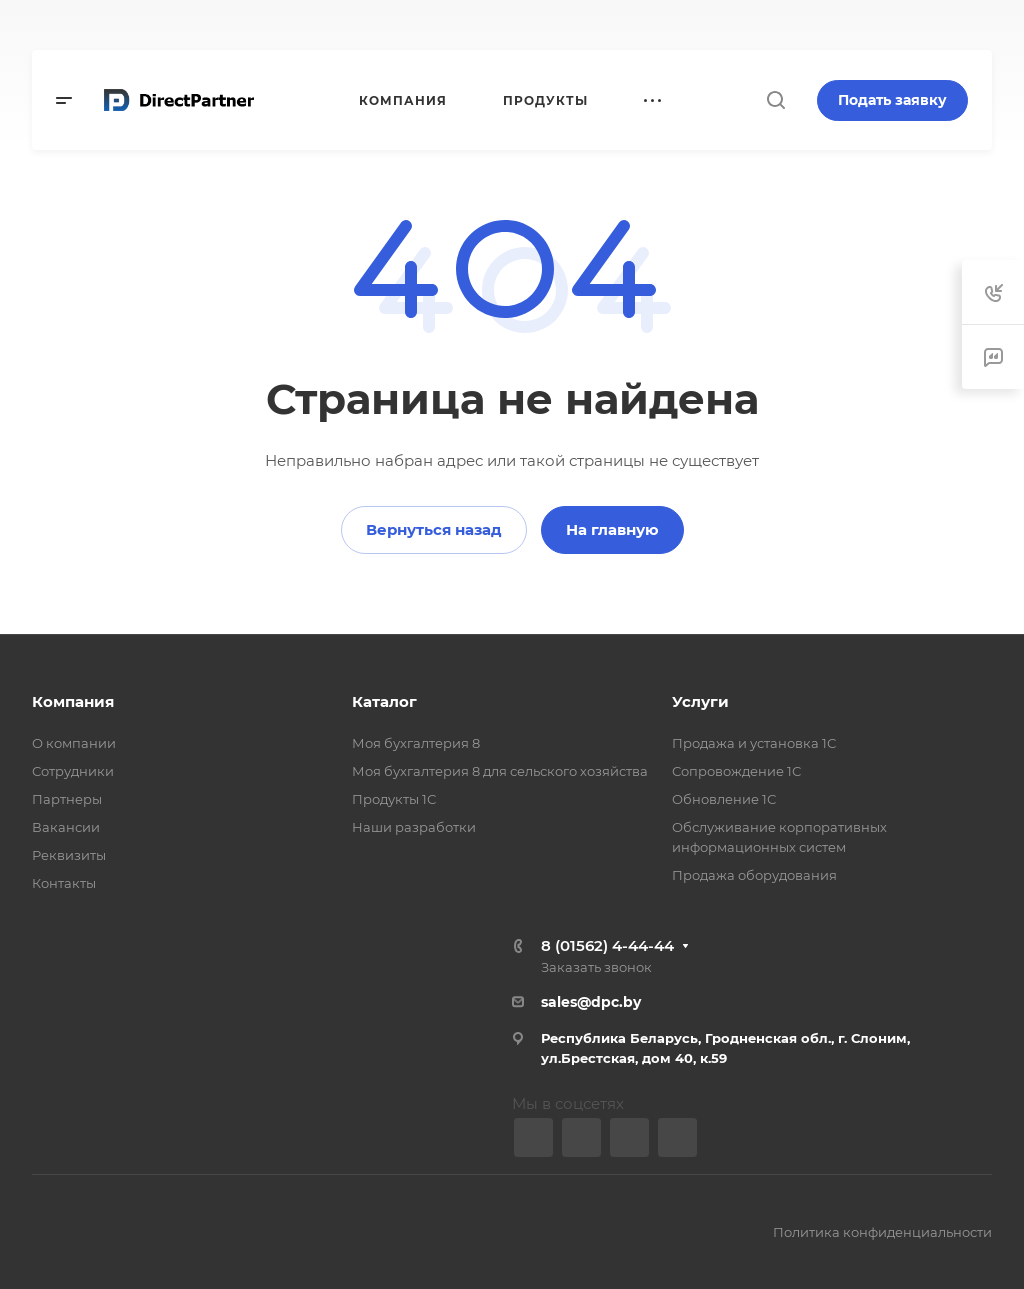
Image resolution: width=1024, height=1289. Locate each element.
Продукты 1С (394, 799)
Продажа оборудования (754, 875)
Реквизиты (69, 855)
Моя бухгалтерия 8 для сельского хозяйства (500, 771)
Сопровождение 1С (736, 771)
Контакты (64, 883)
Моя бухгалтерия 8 (416, 743)
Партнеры (67, 799)
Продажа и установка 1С (754, 743)
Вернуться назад (434, 529)
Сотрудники (73, 771)
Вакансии (66, 827)
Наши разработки (414, 827)
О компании (74, 743)
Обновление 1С (724, 799)
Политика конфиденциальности (882, 1232)
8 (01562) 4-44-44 (607, 945)
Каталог (384, 701)
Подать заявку (892, 100)
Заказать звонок (596, 967)
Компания (73, 701)
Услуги (700, 701)
